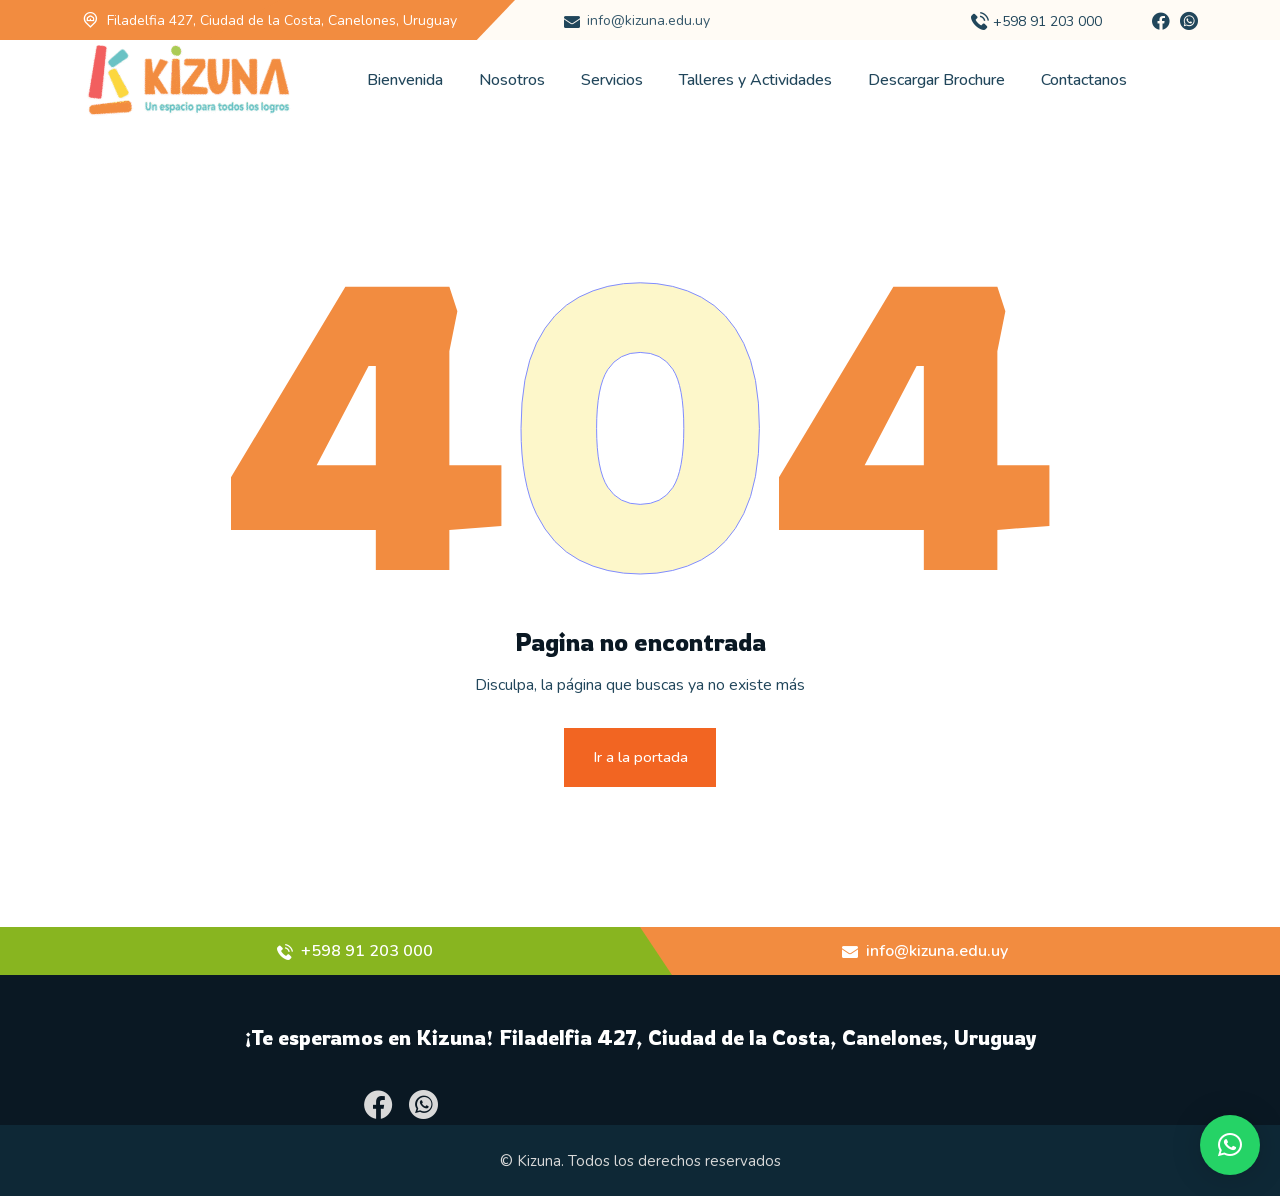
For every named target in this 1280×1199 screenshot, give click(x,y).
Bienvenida (405, 80)
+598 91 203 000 (1047, 21)
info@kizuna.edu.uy (648, 20)
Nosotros (512, 80)
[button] (1230, 1145)
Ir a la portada (640, 758)
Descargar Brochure (936, 80)
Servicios (612, 80)
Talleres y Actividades (755, 80)
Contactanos (1084, 80)
